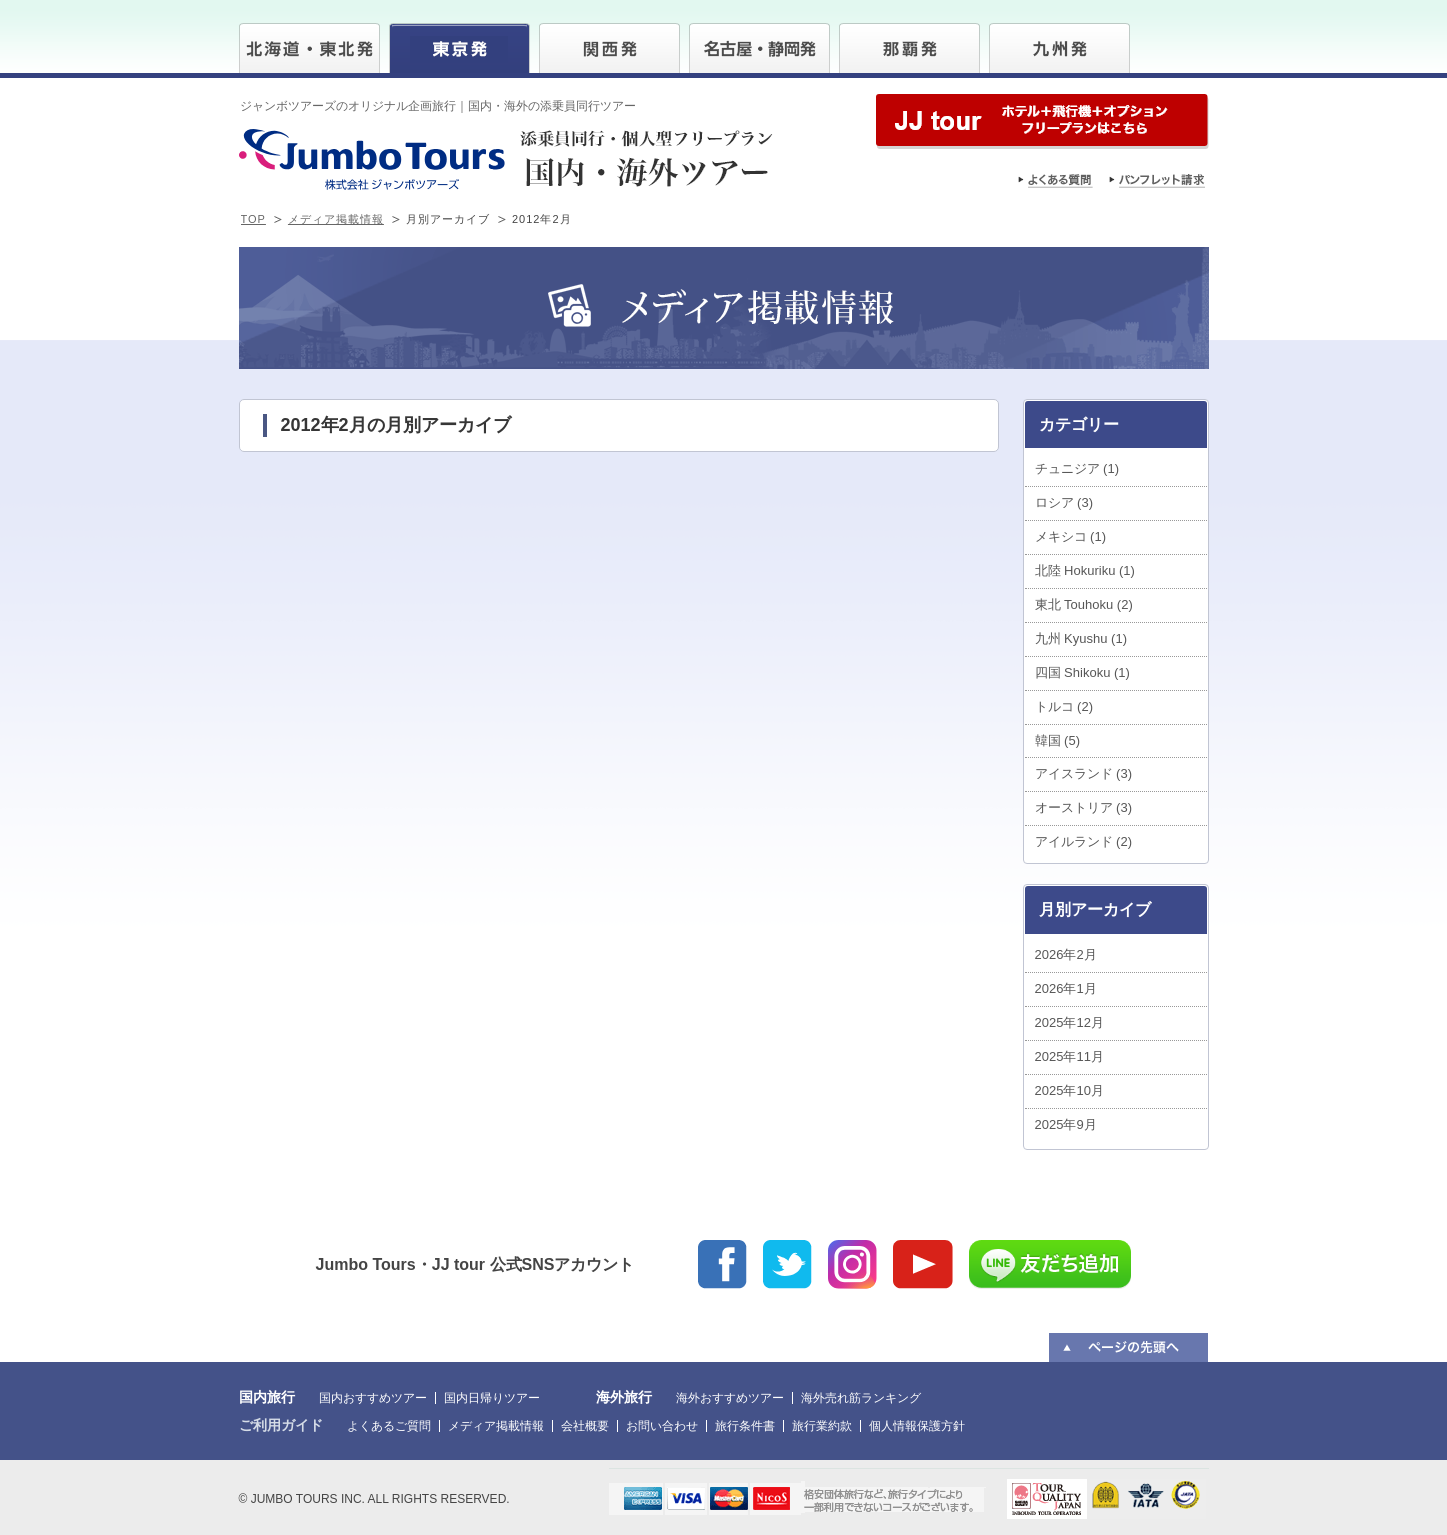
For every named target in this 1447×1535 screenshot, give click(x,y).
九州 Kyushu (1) (1081, 638)
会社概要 (585, 1426)
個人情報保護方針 (917, 1426)
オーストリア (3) (1084, 807)
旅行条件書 (745, 1426)
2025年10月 (1069, 1090)
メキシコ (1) (1071, 536)
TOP (253, 219)
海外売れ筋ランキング (861, 1398)
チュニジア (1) (1077, 468)
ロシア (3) (1064, 502)
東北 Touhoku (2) (1084, 604)
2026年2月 (1066, 954)
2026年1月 (1066, 988)
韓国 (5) (1058, 740)
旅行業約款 (822, 1426)
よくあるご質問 (389, 1426)
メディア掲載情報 (336, 219)
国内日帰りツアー (492, 1398)
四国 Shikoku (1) (1082, 672)
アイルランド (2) (1084, 841)
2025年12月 (1069, 1022)
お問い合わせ (662, 1426)
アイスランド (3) (1084, 773)
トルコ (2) (1064, 706)
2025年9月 (1066, 1124)
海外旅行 (624, 1397)
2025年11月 (1069, 1056)
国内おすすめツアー (373, 1398)
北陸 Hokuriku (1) (1085, 570)
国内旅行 (267, 1397)
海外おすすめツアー (730, 1398)
